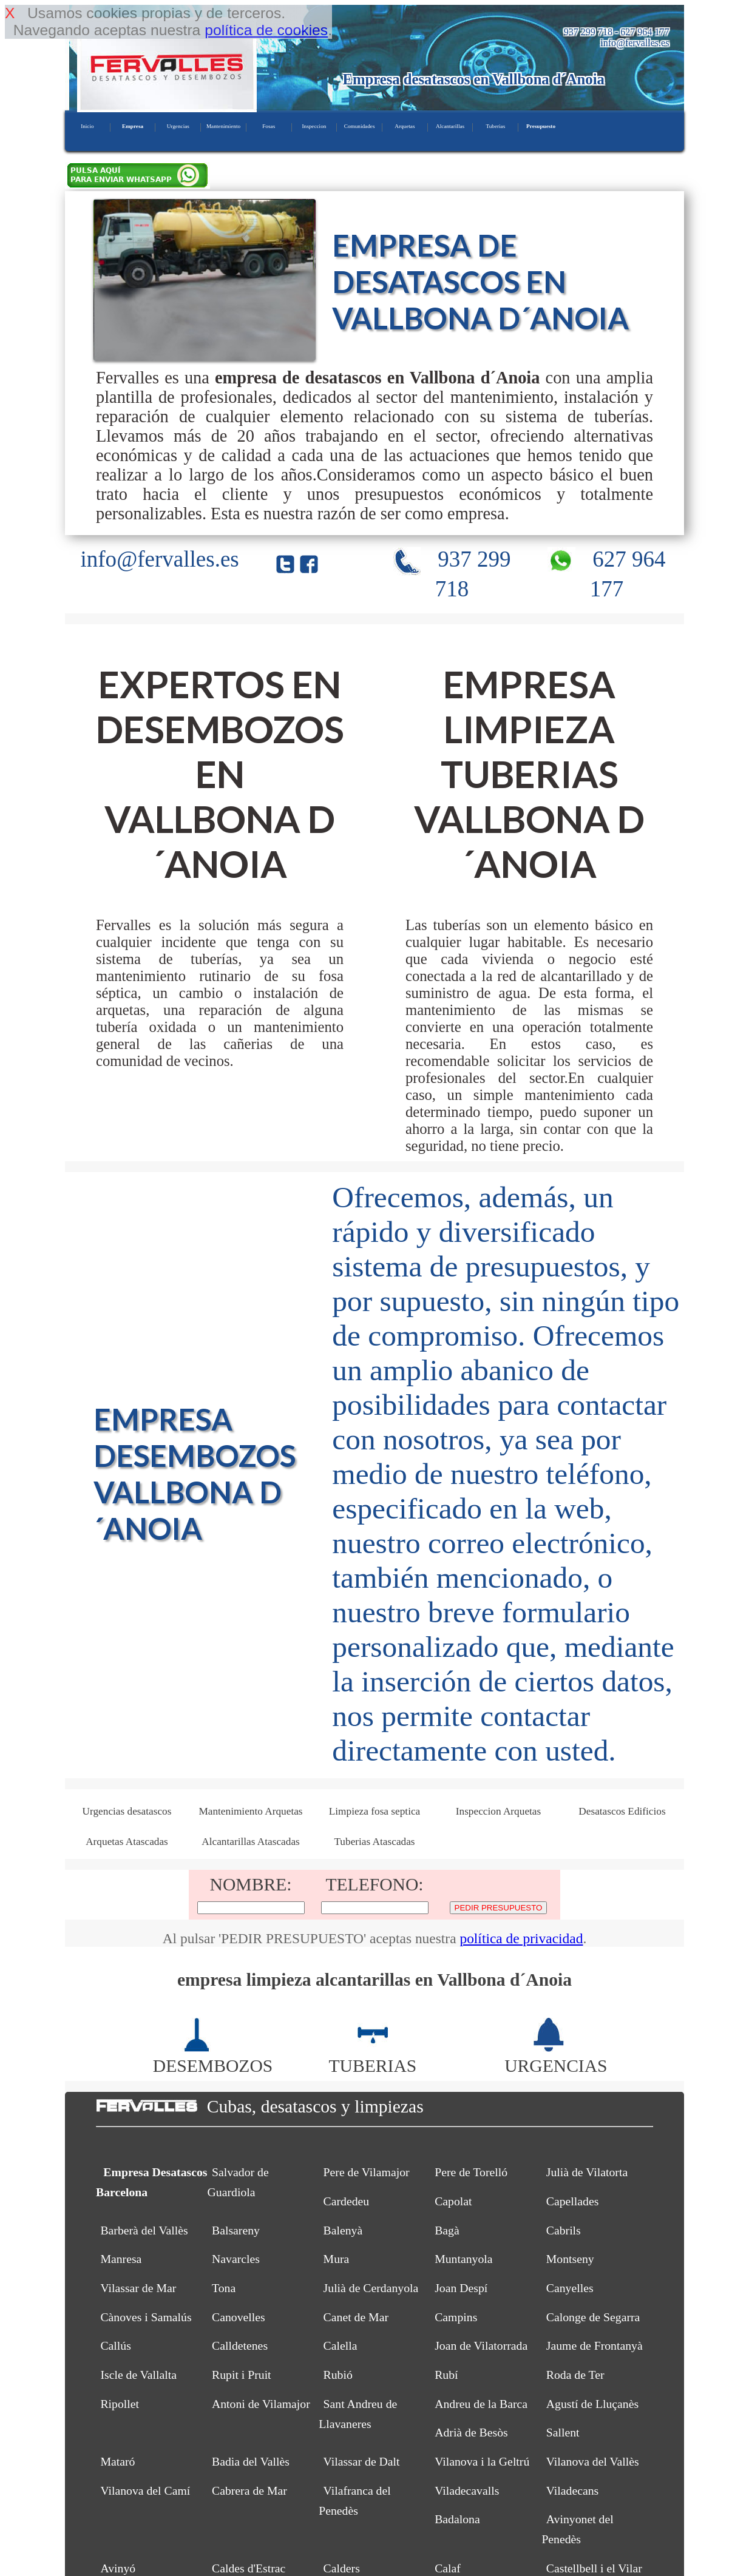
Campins (456, 2317)
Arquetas (405, 126)
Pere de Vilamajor (367, 2172)
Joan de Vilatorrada (481, 2345)
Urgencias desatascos (127, 1811)
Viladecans (572, 2490)
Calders (342, 2568)
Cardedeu (347, 2201)
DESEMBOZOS (213, 2055)
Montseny (570, 2258)
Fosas (268, 126)
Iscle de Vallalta (138, 2374)
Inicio (87, 126)
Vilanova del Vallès (592, 2461)
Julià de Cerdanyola (371, 2287)
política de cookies (266, 30)
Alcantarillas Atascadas (251, 1841)
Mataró (117, 2461)
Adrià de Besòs (471, 2432)
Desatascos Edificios (621, 1811)
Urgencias (178, 126)
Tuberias (495, 126)
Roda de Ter (575, 2374)
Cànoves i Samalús (145, 2317)
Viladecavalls (467, 2490)
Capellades (572, 2201)
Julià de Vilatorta (587, 2172)
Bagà (447, 2230)
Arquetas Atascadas (127, 1841)
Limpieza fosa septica (375, 1811)
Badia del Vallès (251, 2461)
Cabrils (563, 2230)
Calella (341, 2345)
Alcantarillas (450, 126)
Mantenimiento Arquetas (250, 1811)
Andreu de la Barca (481, 2403)
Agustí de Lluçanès (592, 2403)
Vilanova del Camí (145, 2490)
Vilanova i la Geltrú (482, 2461)
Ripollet (119, 2403)
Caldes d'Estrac (248, 2568)
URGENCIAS (555, 2055)
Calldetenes (240, 2345)
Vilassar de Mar (138, 2287)
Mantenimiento (223, 126)
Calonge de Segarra (593, 2317)
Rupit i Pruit (241, 2374)
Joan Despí (461, 2287)
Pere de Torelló (471, 2172)
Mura (337, 2258)
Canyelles (570, 2287)
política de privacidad (521, 1938)
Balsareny (236, 2230)
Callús (115, 2345)
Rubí (446, 2374)
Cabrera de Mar (249, 2490)
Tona (224, 2287)
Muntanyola (463, 2258)
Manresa (120, 2258)
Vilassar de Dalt (362, 2461)
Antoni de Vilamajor (261, 2403)
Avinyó (117, 2568)
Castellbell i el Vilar (594, 2568)
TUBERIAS (373, 2055)
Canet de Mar (356, 2317)
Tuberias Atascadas (374, 1841)
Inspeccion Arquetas (498, 1811)
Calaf (448, 2568)
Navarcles (236, 2258)
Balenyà (343, 2230)
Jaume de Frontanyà (594, 2345)
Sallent (563, 2432)
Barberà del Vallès (144, 2230)
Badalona (457, 2519)
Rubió (338, 2374)
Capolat (453, 2201)
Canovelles (238, 2317)
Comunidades (359, 126)
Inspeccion (314, 126)
